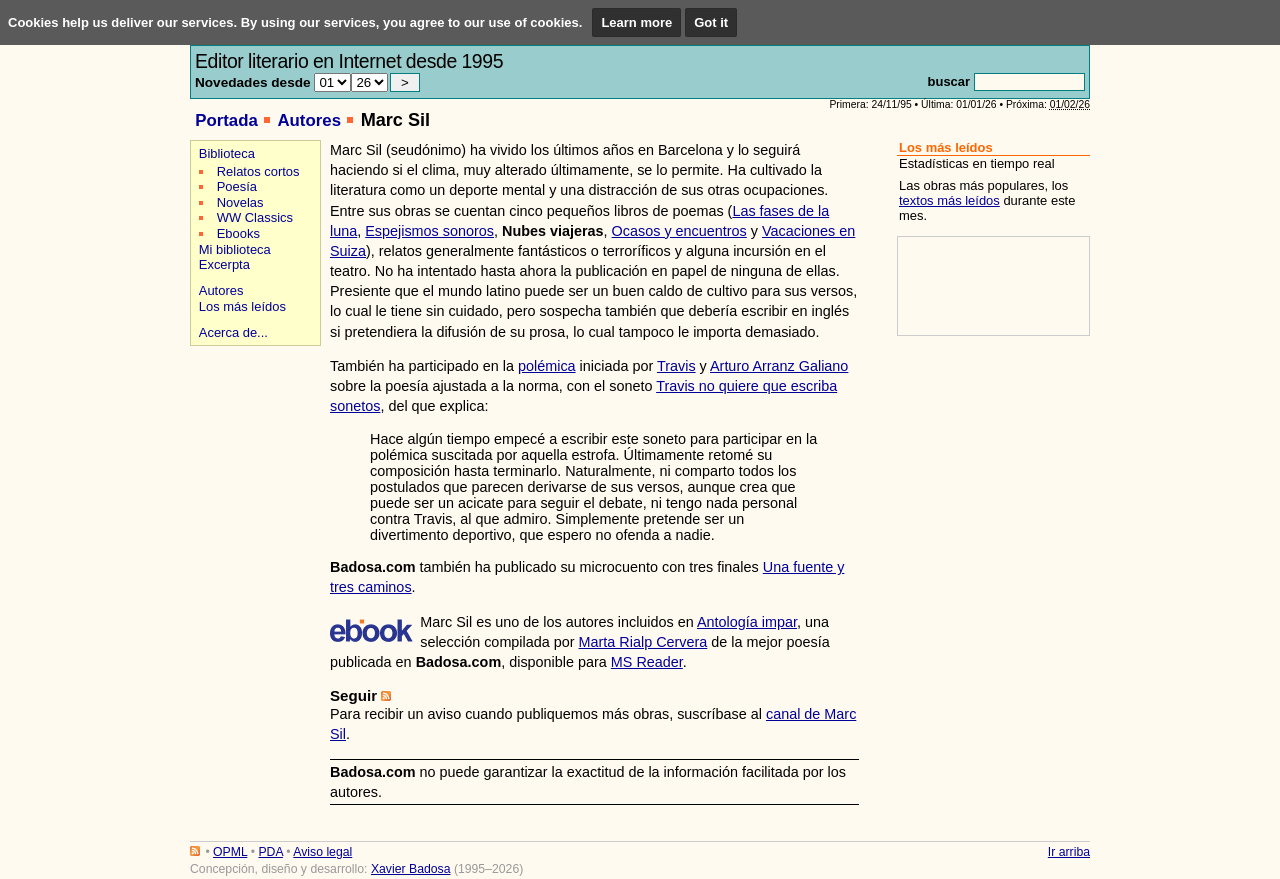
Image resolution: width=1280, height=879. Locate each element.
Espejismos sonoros (429, 231)
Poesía (237, 186)
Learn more (636, 22)
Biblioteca (227, 153)
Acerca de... (233, 332)
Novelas (240, 202)
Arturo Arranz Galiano (779, 366)
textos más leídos (949, 200)
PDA (270, 852)
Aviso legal (322, 852)
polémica (547, 366)
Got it (711, 22)
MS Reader (647, 662)
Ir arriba (1069, 852)
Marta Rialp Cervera (643, 642)
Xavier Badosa (411, 869)
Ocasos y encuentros (679, 231)
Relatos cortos (258, 171)
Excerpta (224, 264)
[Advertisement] (252, 421)
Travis (676, 366)
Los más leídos (242, 306)
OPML (230, 852)
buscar (949, 81)
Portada (226, 120)
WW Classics (255, 217)
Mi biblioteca (235, 249)
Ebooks (238, 233)
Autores (309, 120)
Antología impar (747, 622)
